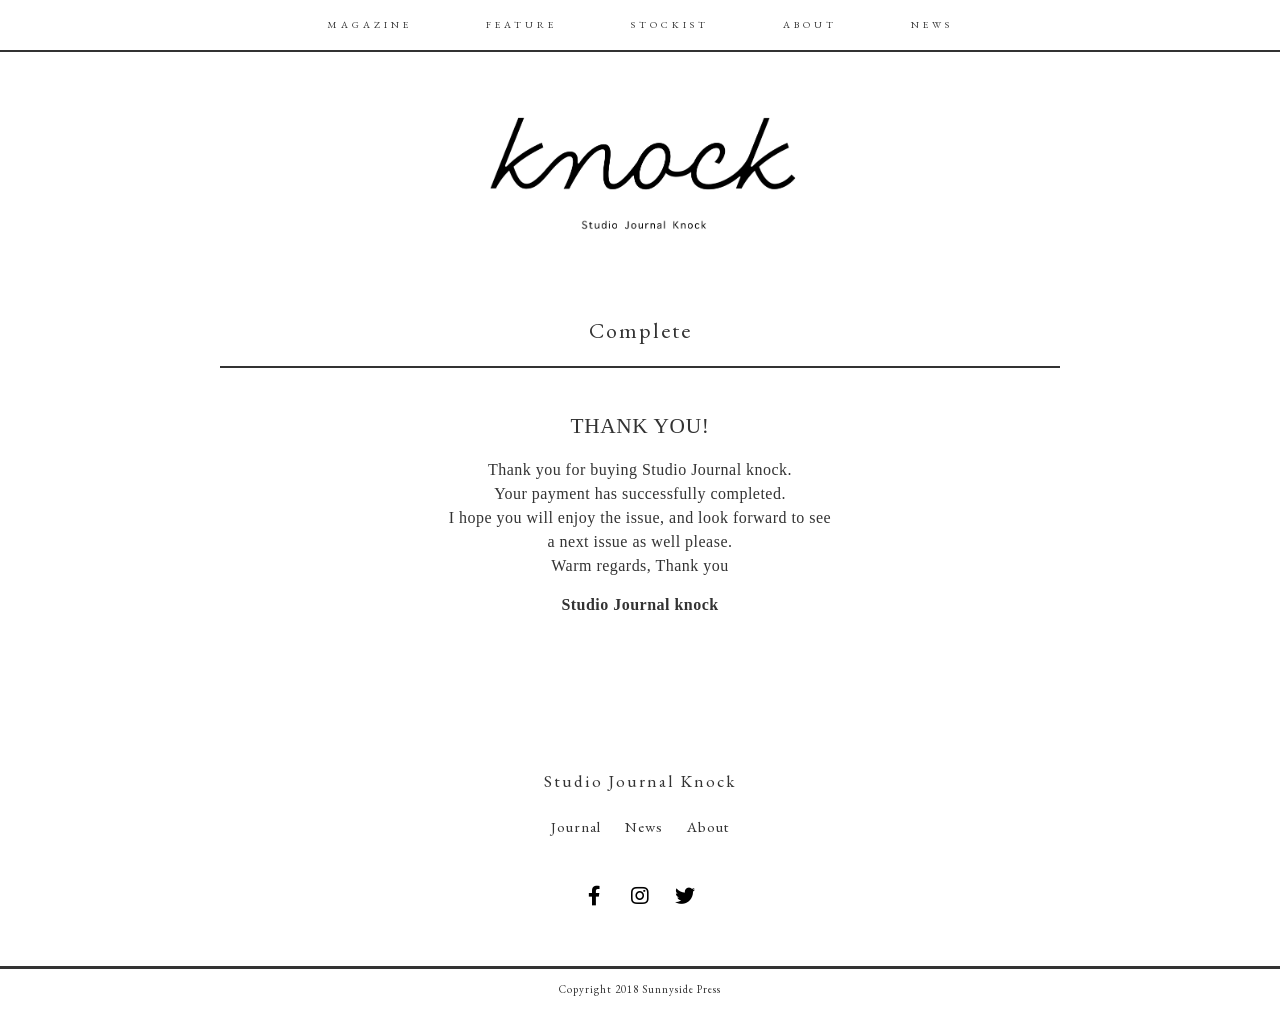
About (708, 826)
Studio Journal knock (639, 604)
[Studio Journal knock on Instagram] (640, 896)
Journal (576, 826)
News (644, 826)
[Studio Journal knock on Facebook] (594, 896)
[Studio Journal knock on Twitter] (686, 896)
